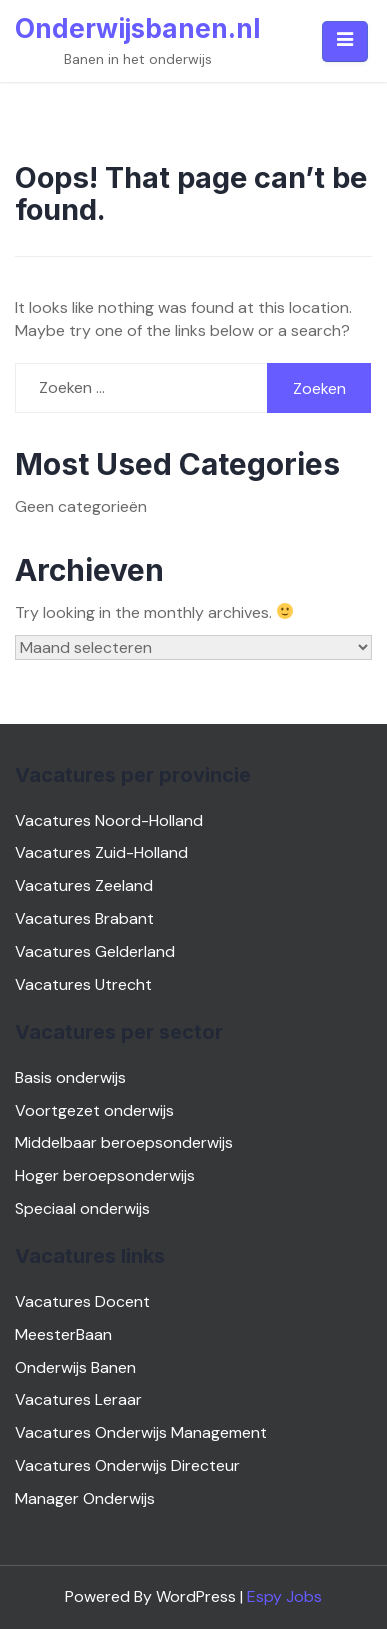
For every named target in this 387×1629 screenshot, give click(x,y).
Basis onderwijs (70, 1077)
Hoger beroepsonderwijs (105, 1175)
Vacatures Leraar (78, 1399)
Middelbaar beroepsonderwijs (124, 1142)
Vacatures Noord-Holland (109, 820)
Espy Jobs (284, 1596)
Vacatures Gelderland (95, 951)
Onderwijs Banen (75, 1367)
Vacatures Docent (82, 1301)
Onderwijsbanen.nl (137, 28)
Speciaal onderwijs (82, 1208)
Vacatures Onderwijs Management (141, 1432)
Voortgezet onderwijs (94, 1110)
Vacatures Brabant (84, 918)
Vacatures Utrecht (83, 984)
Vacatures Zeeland (84, 885)
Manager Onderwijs (85, 1498)
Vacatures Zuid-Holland (101, 852)
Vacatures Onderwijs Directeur (127, 1465)
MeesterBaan (63, 1334)
